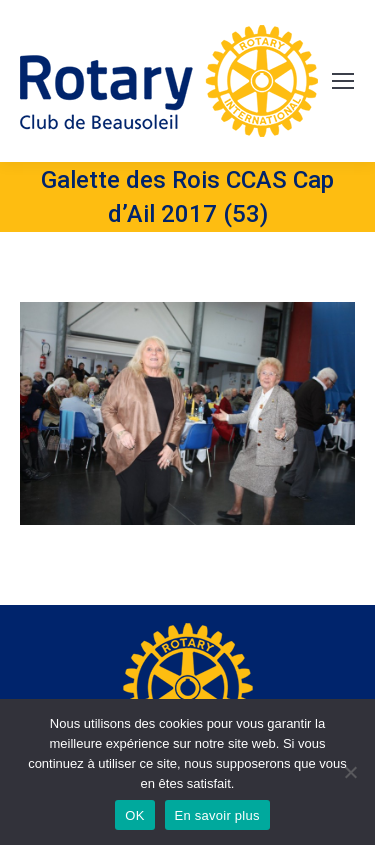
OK (134, 815)
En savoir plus (217, 815)
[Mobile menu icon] (343, 81)
